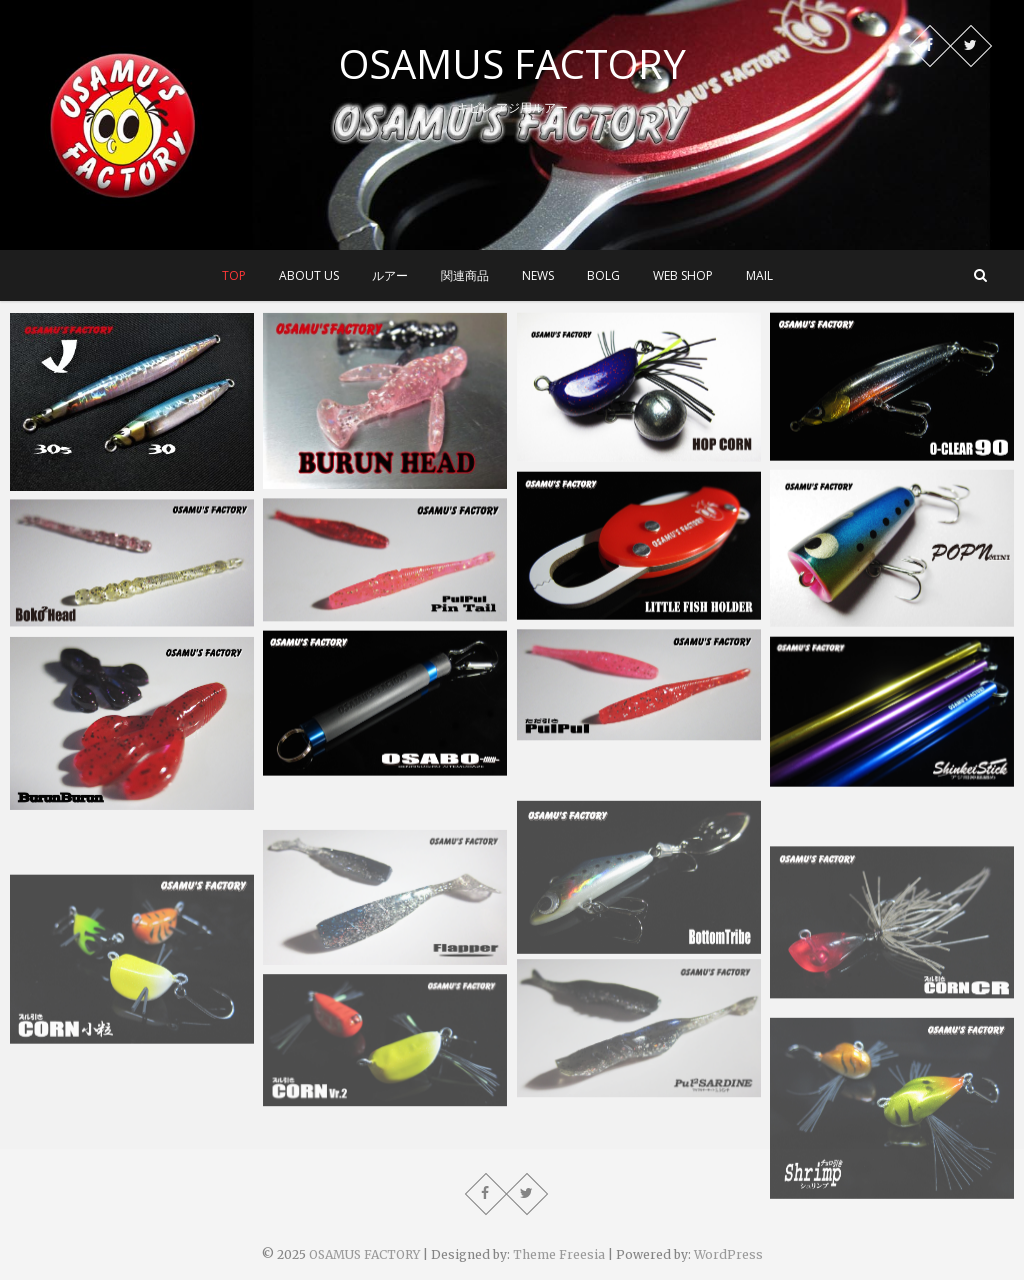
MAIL (759, 275)
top (234, 275)
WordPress (728, 1254)
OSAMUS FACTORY (512, 64)
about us (309, 275)
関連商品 (465, 275)
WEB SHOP (683, 275)
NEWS (538, 275)
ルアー (390, 275)
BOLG (603, 275)
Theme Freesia (559, 1254)
